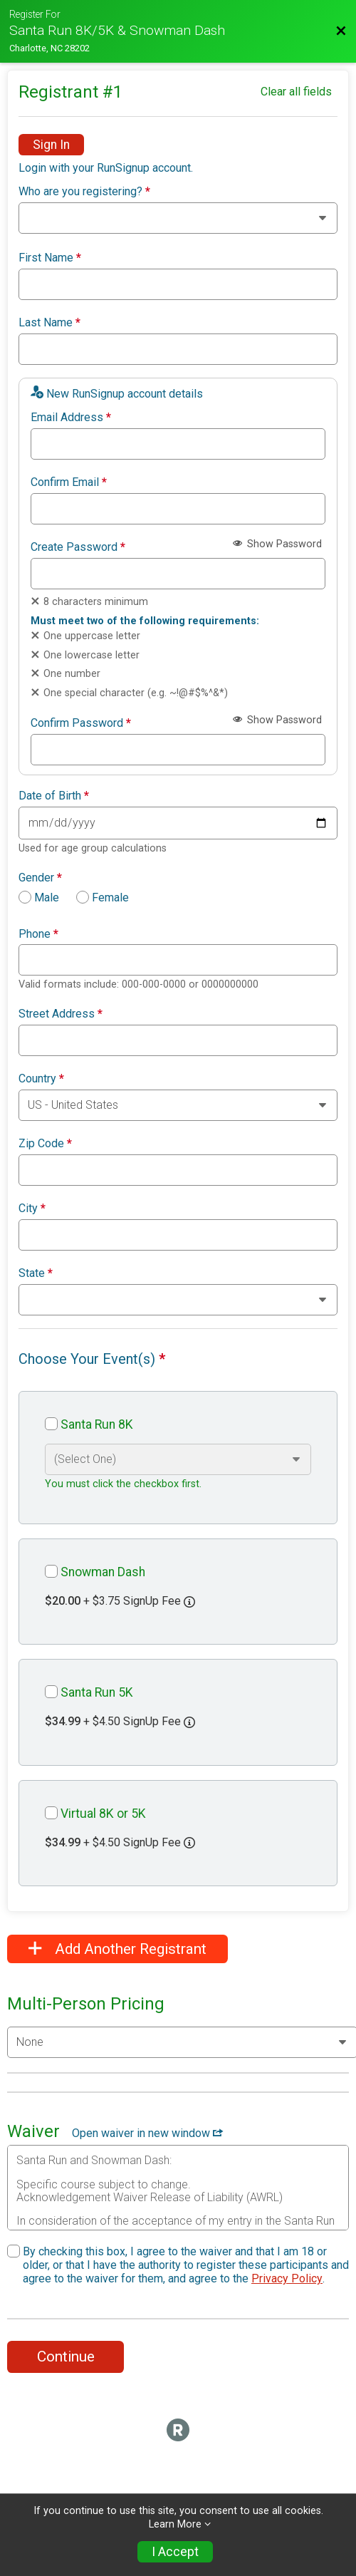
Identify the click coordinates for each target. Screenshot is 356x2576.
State (36, 1273)
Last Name (49, 322)
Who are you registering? (84, 191)
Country (41, 1078)
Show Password (277, 544)
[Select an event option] (178, 1459)
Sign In (51, 145)
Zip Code (45, 1143)
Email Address (71, 417)
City (32, 1208)
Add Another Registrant (117, 1948)
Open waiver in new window (147, 2133)
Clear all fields (296, 91)
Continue (66, 2356)
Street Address (61, 1014)
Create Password (78, 547)
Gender (40, 877)
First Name (50, 258)
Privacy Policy (287, 2278)
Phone (38, 934)
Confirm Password (81, 723)
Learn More (175, 2524)
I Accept (175, 2552)
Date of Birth (54, 796)
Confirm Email (69, 482)
